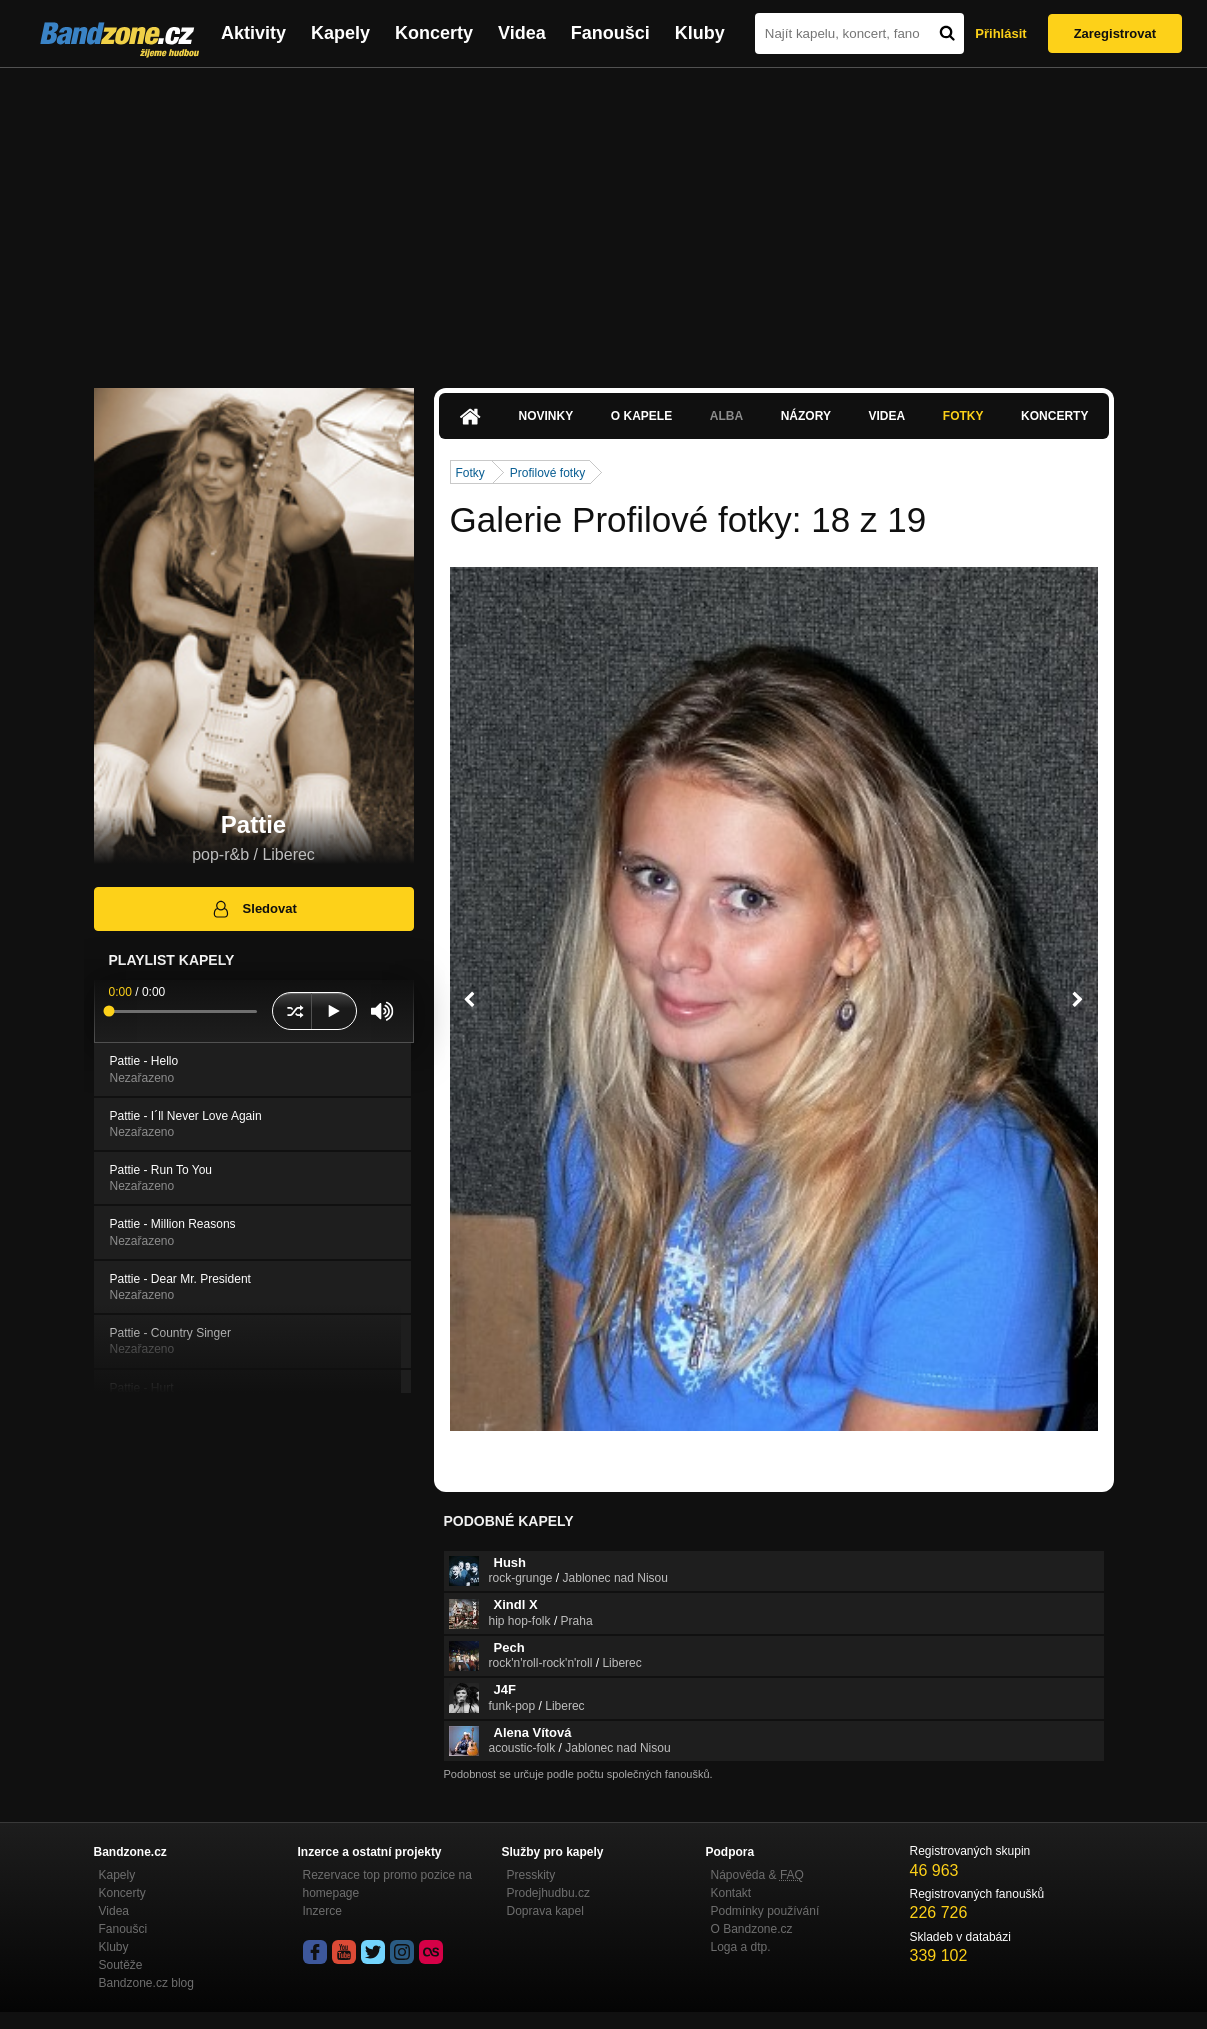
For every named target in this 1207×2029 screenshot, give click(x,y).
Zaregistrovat (1115, 33)
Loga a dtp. (741, 1947)
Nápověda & (757, 1875)
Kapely (340, 33)
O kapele (641, 416)
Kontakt (731, 1893)
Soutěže (121, 1965)
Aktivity (253, 33)
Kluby (700, 33)
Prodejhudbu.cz (548, 1893)
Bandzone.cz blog (146, 1983)
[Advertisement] (604, 218)
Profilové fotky (547, 473)
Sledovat (253, 909)
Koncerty (434, 33)
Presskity (531, 1875)
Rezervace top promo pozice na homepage (387, 1884)
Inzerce (322, 1911)
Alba (726, 416)
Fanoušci (610, 33)
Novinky (546, 416)
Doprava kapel (545, 1911)
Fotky (963, 416)
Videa (522, 33)
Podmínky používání (765, 1911)
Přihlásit (1000, 33)
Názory (806, 416)
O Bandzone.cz (752, 1929)
